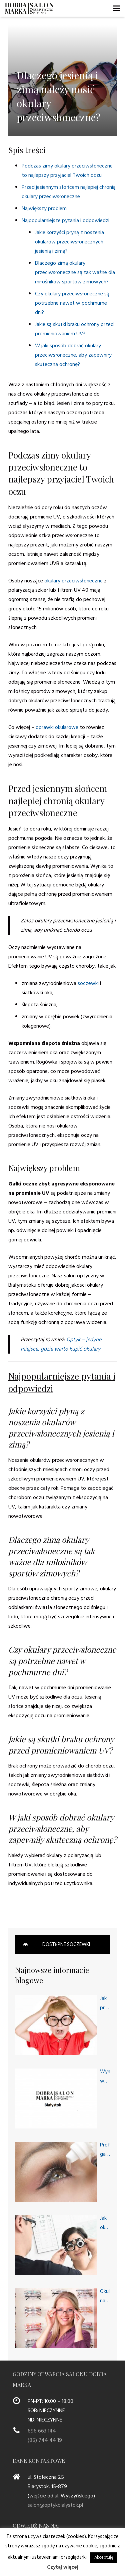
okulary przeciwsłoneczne (73, 580)
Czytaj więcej (62, 2567)
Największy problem (44, 208)
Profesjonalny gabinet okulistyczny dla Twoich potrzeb (105, 2149)
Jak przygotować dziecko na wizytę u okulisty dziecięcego (105, 2003)
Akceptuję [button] (103, 2557)
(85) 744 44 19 (45, 2440)
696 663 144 (42, 2430)
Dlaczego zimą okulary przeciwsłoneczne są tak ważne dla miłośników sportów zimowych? (75, 272)
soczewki (88, 983)
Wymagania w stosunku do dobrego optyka (105, 2076)
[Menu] (116, 8)
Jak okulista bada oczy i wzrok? (105, 2223)
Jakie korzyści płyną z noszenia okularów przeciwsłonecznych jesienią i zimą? (69, 241)
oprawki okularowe (57, 727)
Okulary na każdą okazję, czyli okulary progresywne (105, 2296)
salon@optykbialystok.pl (55, 2505)
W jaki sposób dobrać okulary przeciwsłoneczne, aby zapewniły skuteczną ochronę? (73, 355)
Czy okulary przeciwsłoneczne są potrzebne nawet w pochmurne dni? (72, 303)
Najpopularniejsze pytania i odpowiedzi (65, 220)
